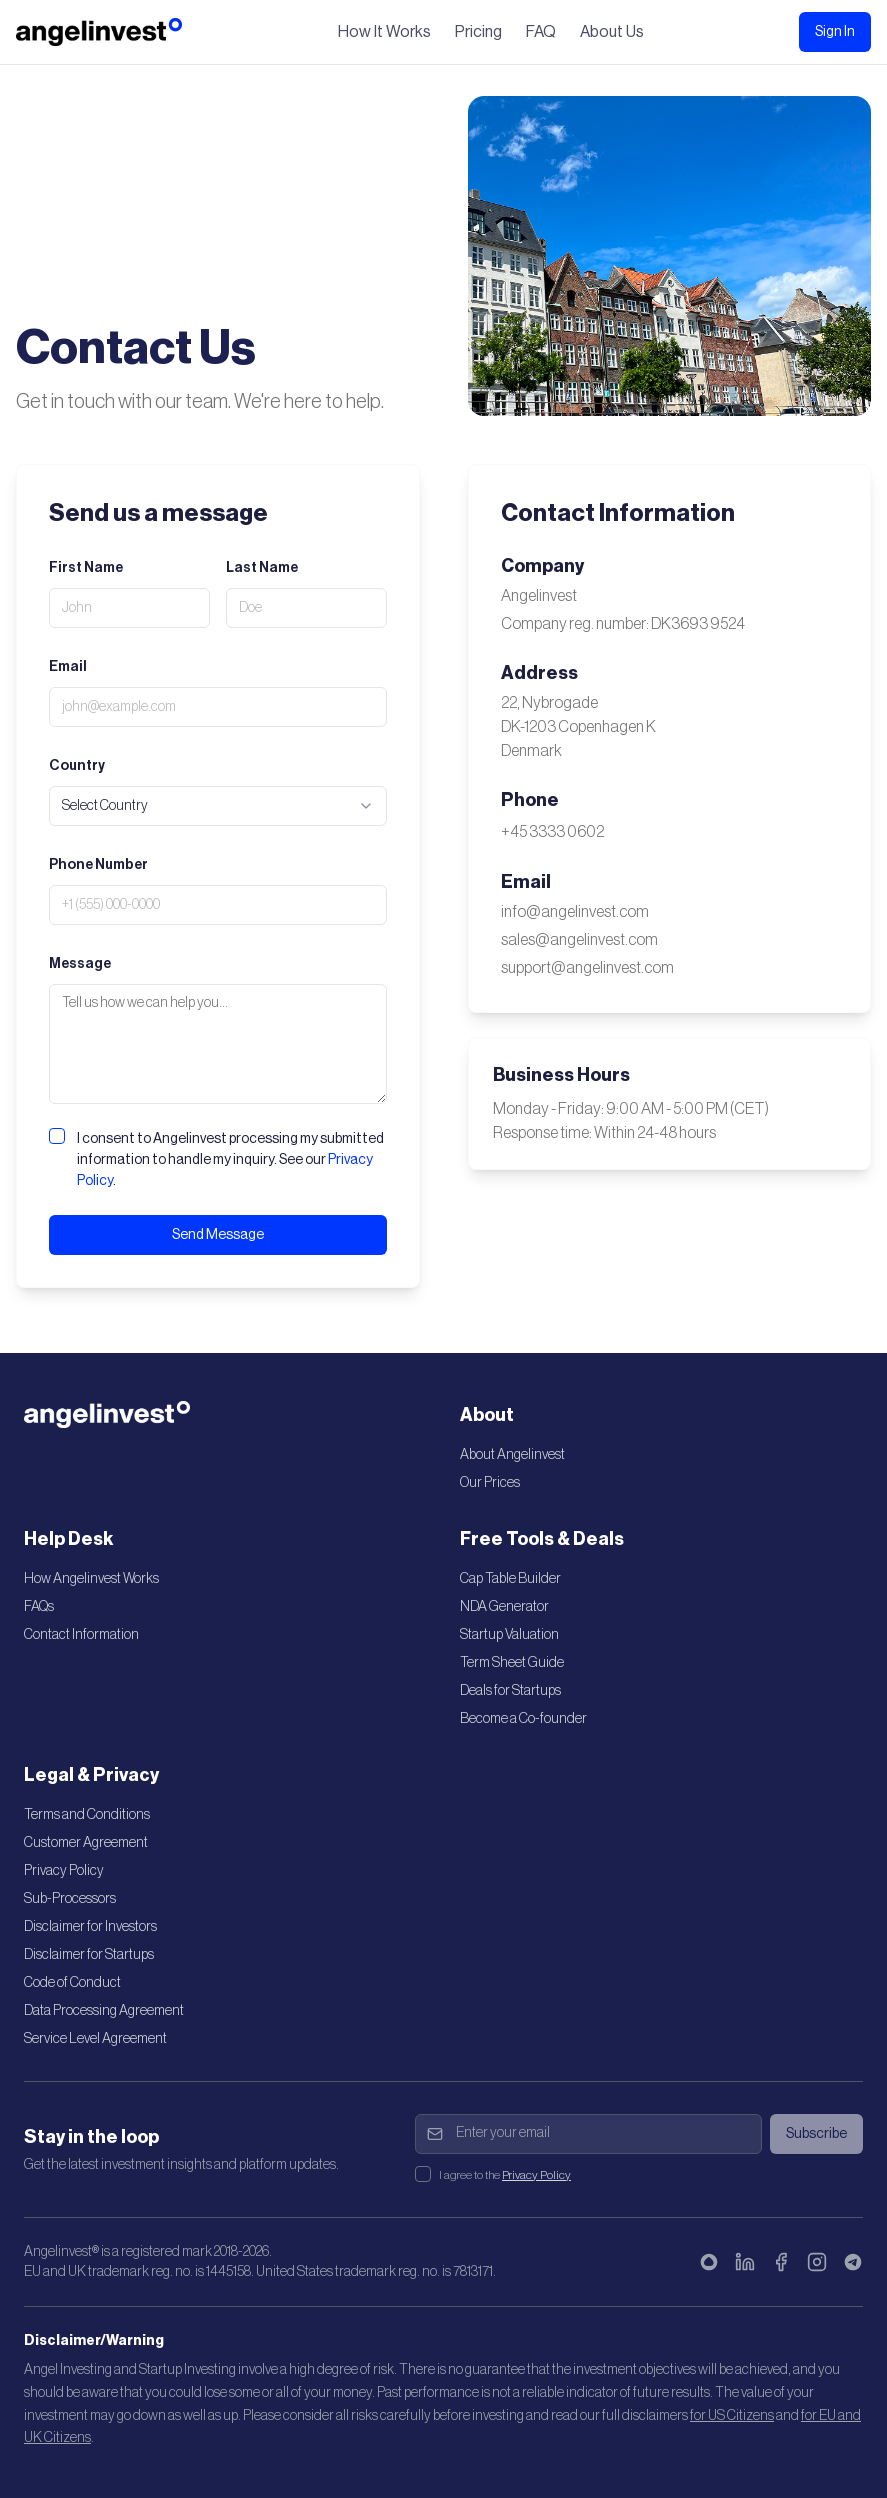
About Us (612, 32)
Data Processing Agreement (104, 2011)
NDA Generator (504, 1607)
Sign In (835, 32)
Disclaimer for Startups (89, 1955)
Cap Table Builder (510, 1579)
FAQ (541, 32)
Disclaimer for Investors (90, 1927)
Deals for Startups (510, 1691)
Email (68, 667)
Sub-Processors (70, 1899)
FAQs (39, 1607)
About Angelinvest (512, 1455)
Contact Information (81, 1635)
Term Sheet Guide (512, 1663)
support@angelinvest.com (587, 968)
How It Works (384, 32)
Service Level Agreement (95, 2039)
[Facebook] (781, 2262)
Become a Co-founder (523, 1719)
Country (77, 766)
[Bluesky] (709, 2262)
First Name (86, 568)
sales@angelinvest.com (579, 940)
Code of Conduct (72, 1983)
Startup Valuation (509, 1635)
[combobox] (218, 806)
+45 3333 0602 (552, 832)
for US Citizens (732, 2416)
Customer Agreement (86, 1843)
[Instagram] (817, 2262)
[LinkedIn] (745, 2262)
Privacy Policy (64, 1871)
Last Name (262, 568)
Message (80, 964)
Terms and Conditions (87, 1815)
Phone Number (98, 865)
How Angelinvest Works (91, 1579)
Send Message (218, 1235)
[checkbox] (57, 1136)
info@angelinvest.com (575, 912)
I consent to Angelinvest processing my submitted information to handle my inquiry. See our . (230, 1160)
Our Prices (490, 1483)
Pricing (478, 32)
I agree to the (505, 2175)
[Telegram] (853, 2262)
